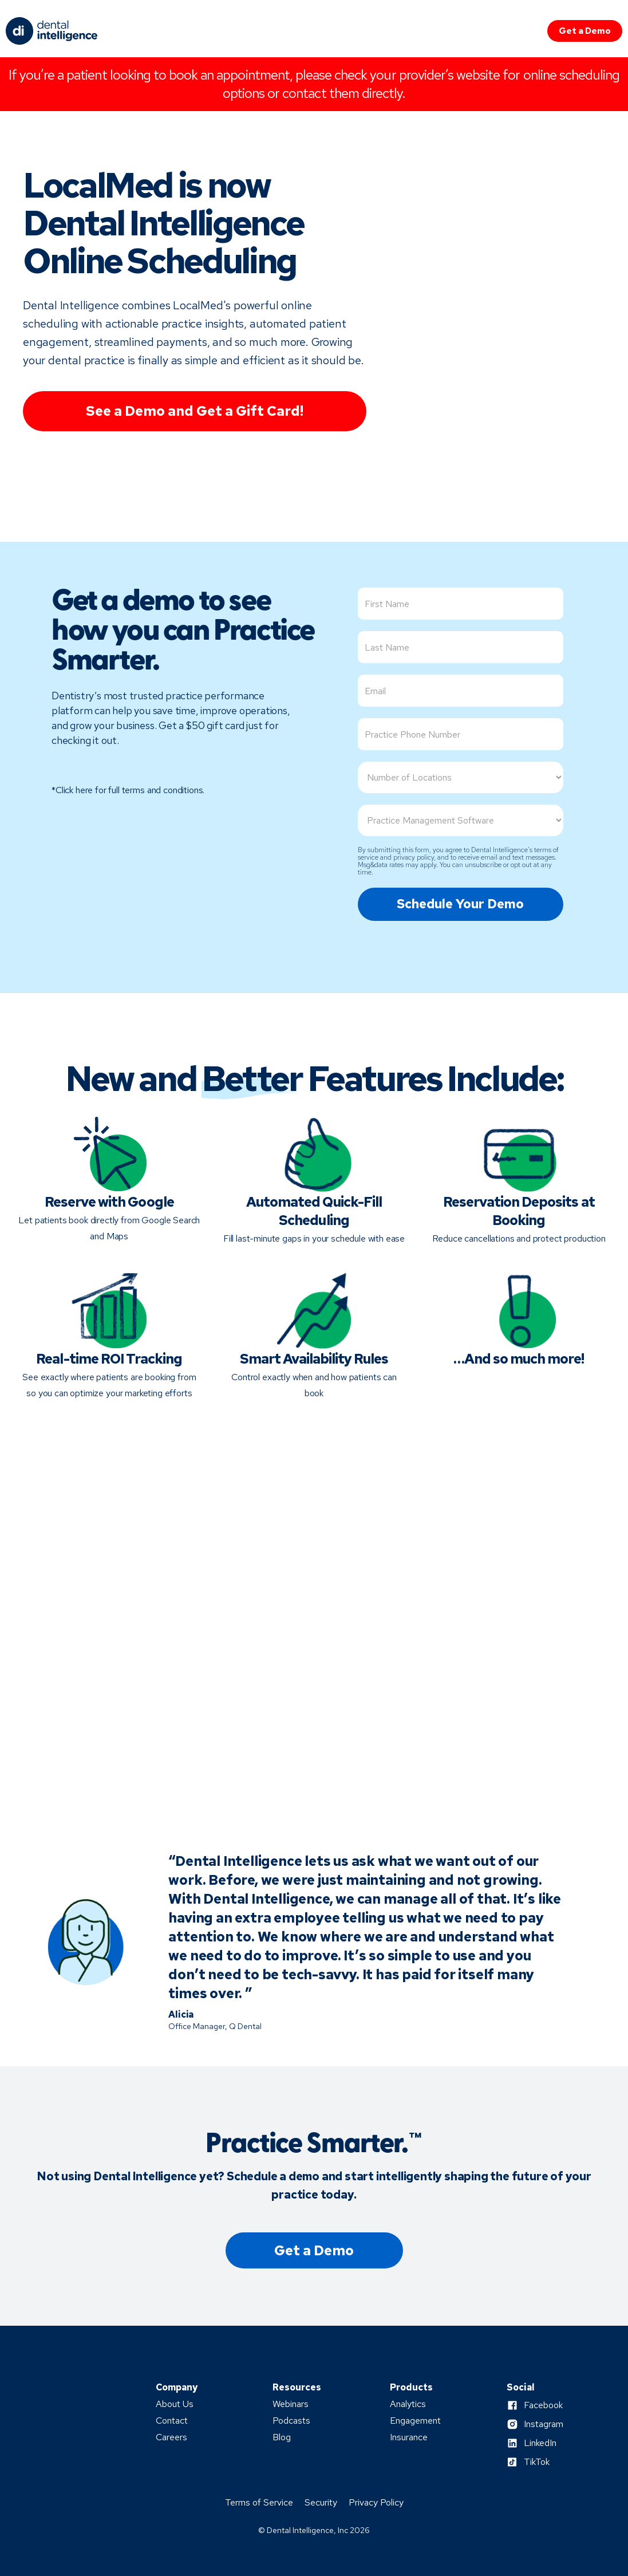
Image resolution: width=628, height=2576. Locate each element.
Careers (171, 2437)
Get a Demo (585, 31)
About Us (174, 2404)
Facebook (543, 2405)
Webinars (290, 2404)
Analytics (408, 2404)
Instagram (543, 2424)
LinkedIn (540, 2443)
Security (321, 2502)
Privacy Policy (376, 2502)
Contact (172, 2420)
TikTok (537, 2462)
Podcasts (291, 2420)
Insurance (409, 2437)
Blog (281, 2437)
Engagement (415, 2420)
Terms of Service (259, 2502)
